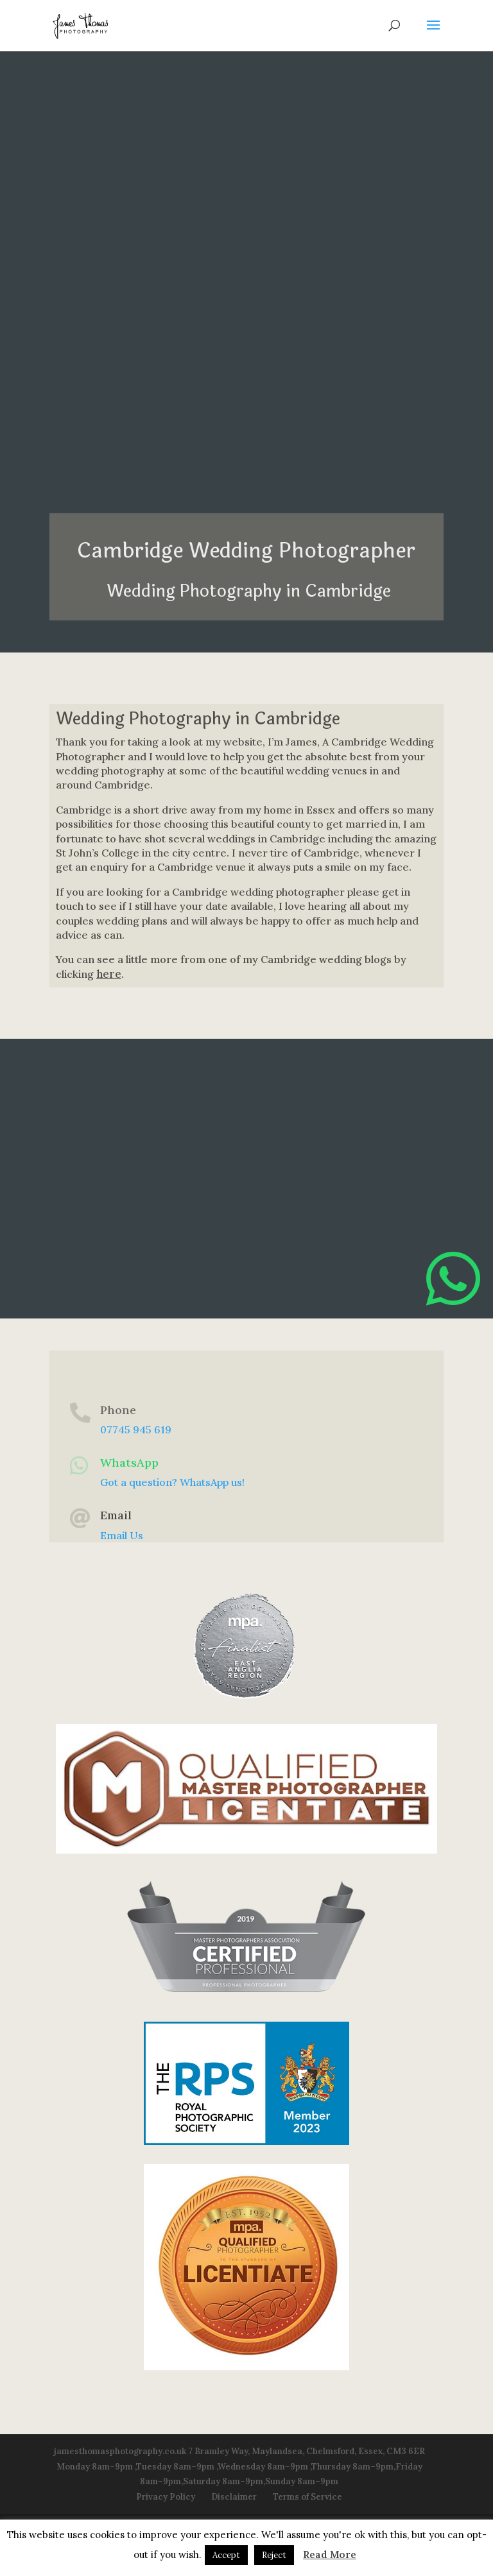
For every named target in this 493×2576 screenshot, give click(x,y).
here (108, 974)
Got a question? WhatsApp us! (172, 1482)
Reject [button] (274, 2555)
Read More (329, 2554)
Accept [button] (226, 2555)
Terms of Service (307, 2496)
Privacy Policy (165, 2496)
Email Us (121, 1535)
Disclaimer (234, 2496)
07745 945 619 (135, 1429)
